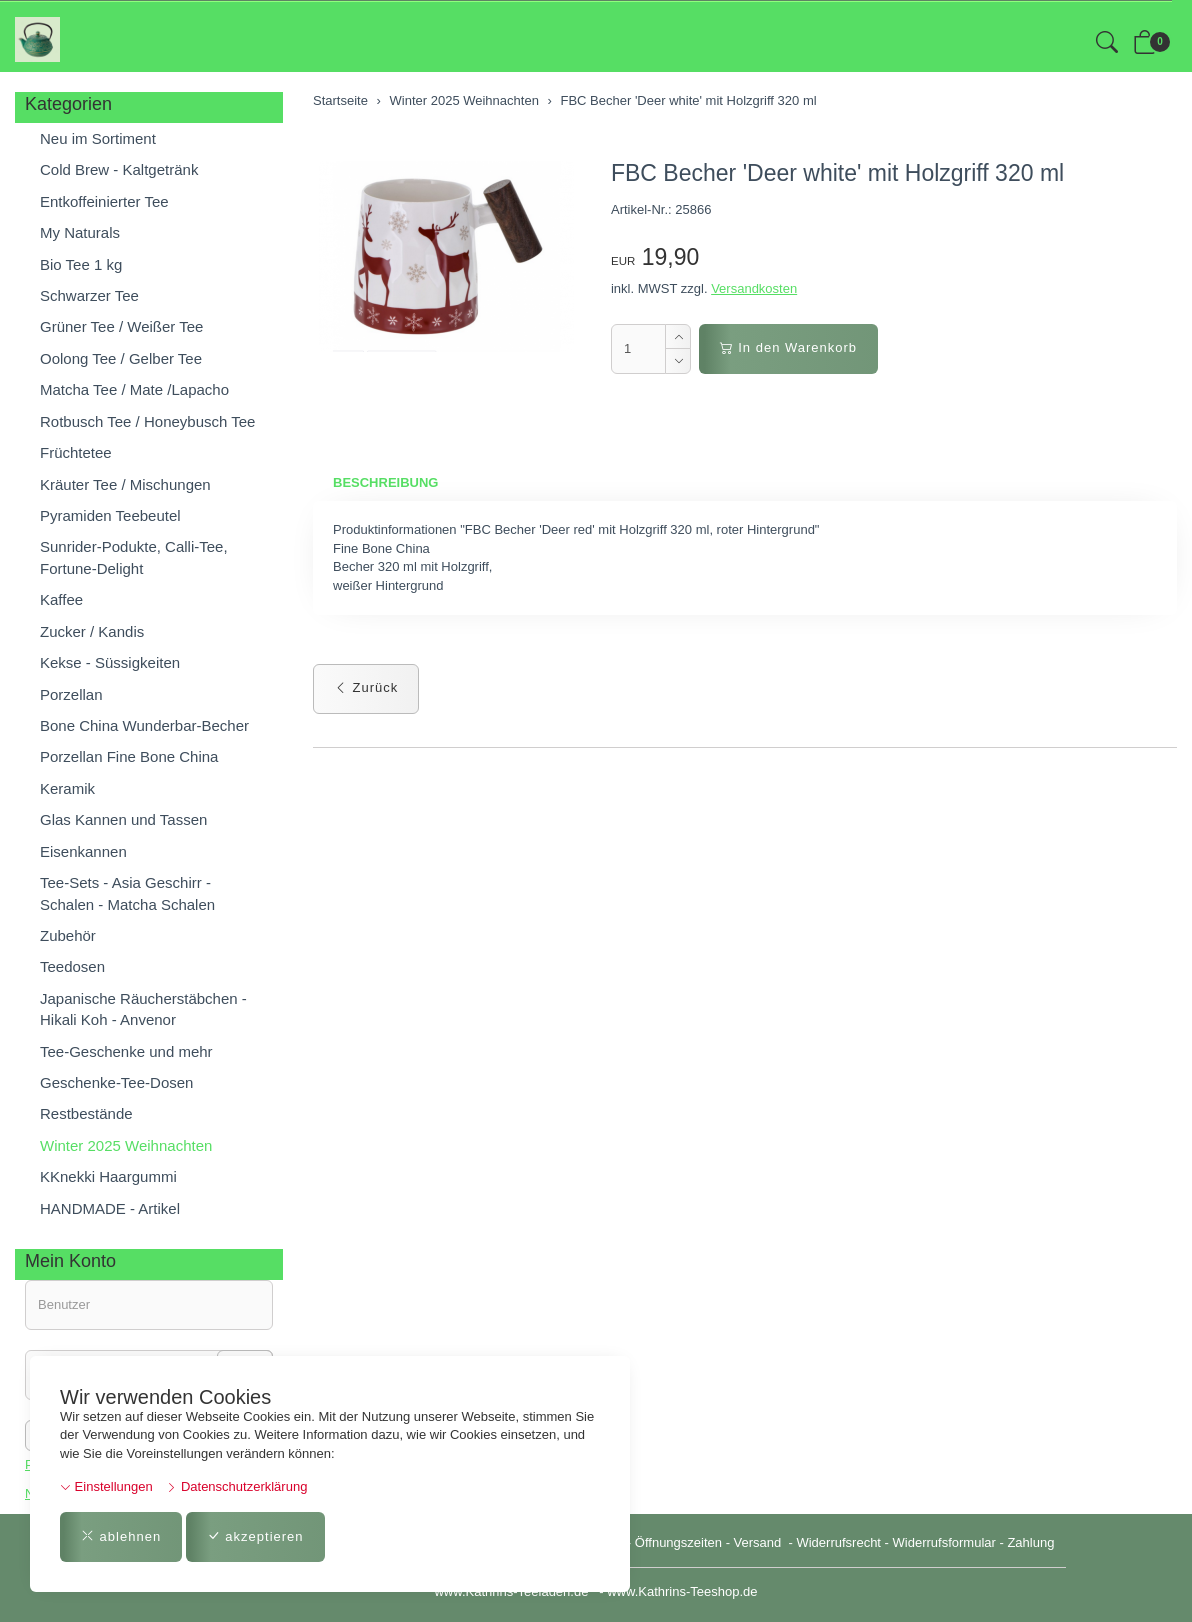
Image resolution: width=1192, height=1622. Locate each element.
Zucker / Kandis (92, 631)
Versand (758, 1542)
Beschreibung (385, 482)
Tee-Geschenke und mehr (126, 1051)
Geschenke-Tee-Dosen (116, 1082)
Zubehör (68, 935)
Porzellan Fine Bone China (129, 756)
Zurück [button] (366, 687)
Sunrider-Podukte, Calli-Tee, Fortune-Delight (134, 557)
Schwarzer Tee (89, 295)
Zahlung (1030, 1542)
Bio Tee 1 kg (81, 264)
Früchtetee (76, 452)
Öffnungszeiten (678, 1542)
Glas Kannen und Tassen (123, 819)
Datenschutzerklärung (236, 1486)
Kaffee (61, 599)
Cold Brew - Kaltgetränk (119, 169)
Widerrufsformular (944, 1542)
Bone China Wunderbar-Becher (144, 725)
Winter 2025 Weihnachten (126, 1145)
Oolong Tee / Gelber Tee (121, 358)
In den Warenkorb (788, 347)
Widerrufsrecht (838, 1542)
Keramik (67, 788)
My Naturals (80, 232)
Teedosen (72, 966)
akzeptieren (255, 1536)
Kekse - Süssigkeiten (110, 662)
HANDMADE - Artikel (110, 1208)
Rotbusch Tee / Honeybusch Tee (147, 421)
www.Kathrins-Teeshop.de (682, 1591)
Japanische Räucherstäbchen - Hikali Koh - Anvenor (143, 1009)
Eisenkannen (83, 851)
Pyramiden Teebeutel (110, 515)
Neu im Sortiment (98, 138)
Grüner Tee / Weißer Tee (121, 326)
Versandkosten (754, 288)
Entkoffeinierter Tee (104, 201)
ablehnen (121, 1536)
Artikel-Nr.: (641, 209)
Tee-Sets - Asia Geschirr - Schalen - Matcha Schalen (127, 893)
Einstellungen (106, 1486)
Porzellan (71, 694)
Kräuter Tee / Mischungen (125, 484)
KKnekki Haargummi (108, 1176)
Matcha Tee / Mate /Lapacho (134, 389)
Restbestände (86, 1113)
